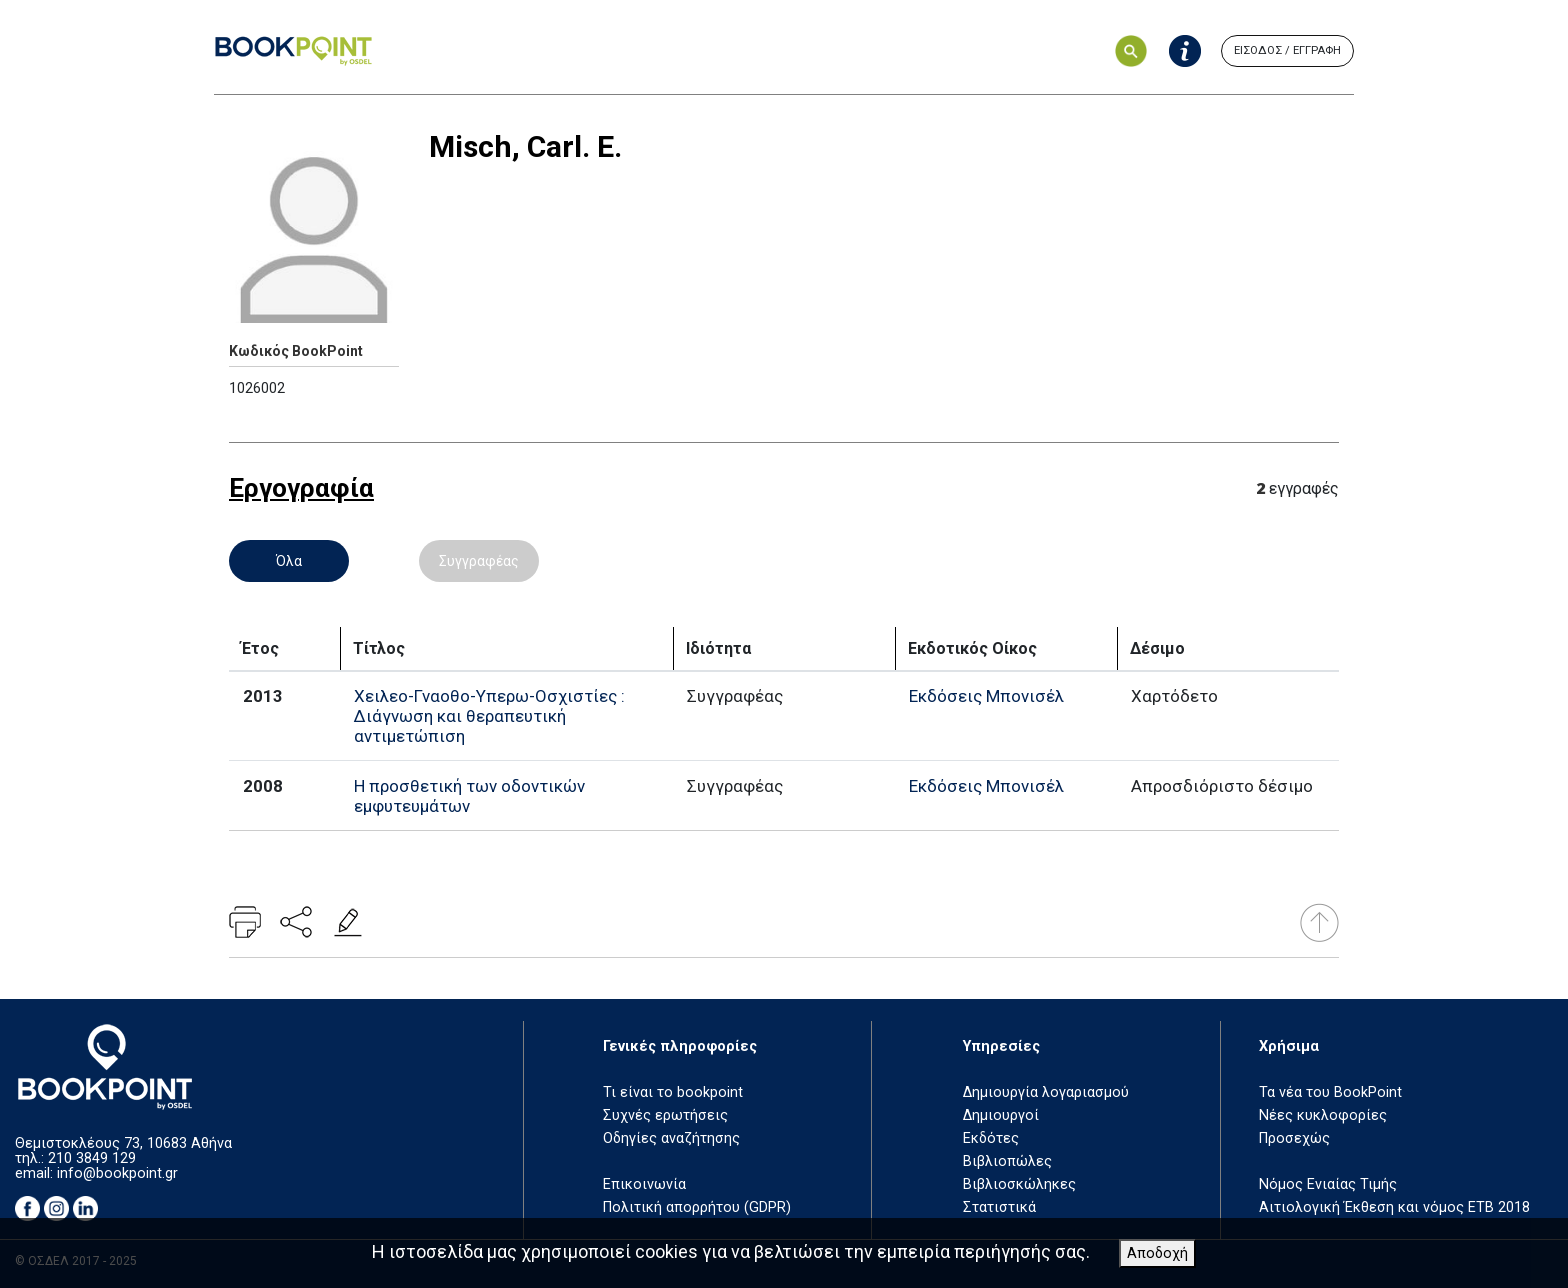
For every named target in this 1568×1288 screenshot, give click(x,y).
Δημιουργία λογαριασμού (1046, 1092)
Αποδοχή (1157, 1253)
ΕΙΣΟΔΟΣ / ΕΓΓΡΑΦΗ (1287, 50)
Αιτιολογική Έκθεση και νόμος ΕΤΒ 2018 (1394, 1207)
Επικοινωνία (644, 1184)
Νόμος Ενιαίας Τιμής (1328, 1184)
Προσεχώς (1294, 1138)
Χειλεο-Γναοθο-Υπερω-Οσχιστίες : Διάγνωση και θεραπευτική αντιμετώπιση (489, 716)
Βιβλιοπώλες (1007, 1161)
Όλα (289, 561)
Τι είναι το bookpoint (673, 1092)
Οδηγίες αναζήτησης (671, 1138)
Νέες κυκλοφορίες (1323, 1115)
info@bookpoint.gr (117, 1173)
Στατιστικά (999, 1207)
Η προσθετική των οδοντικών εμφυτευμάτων (469, 796)
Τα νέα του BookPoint (1330, 1092)
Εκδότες (991, 1138)
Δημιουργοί (1001, 1115)
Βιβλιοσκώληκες (1019, 1184)
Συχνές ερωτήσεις (665, 1115)
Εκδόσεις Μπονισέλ (986, 696)
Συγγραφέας (479, 561)
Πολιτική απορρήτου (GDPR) (697, 1207)
